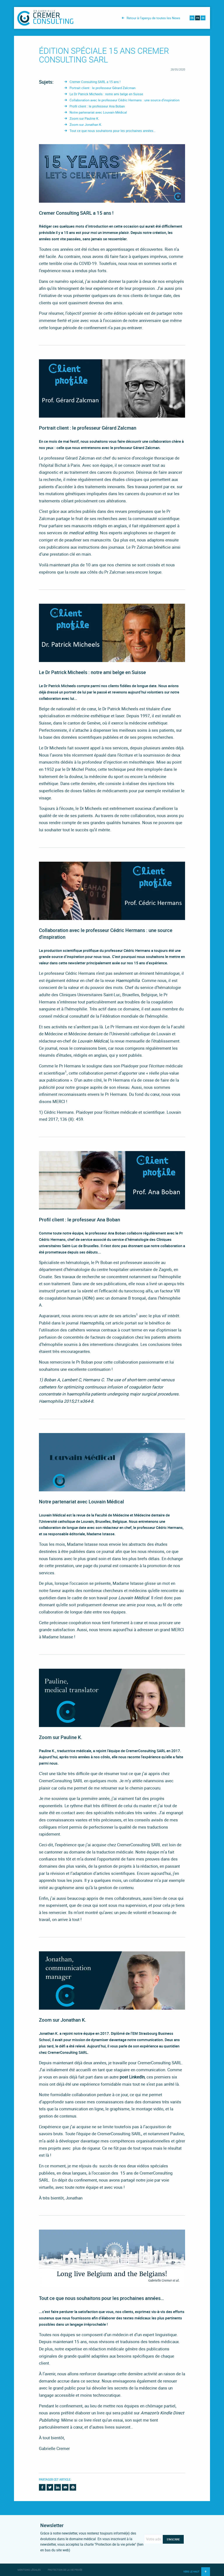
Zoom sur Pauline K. (84, 118)
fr (197, 17)
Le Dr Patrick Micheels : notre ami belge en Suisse (106, 94)
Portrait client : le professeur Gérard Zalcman (102, 88)
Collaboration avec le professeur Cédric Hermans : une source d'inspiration (124, 100)
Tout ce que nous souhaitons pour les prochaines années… (113, 131)
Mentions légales (29, 2569)
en (192, 17)
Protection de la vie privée (65, 2569)
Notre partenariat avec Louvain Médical (98, 112)
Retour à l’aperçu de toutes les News (153, 18)
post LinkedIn (132, 2077)
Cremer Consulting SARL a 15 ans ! (95, 82)
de (203, 17)
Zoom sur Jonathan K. (86, 124)
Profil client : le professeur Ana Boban (97, 106)
